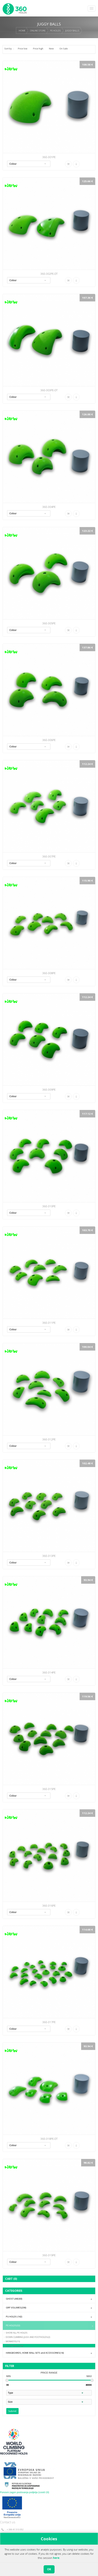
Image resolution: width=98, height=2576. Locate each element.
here (56, 2558)
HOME (22, 30)
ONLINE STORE (38, 30)
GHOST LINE (14, 2298)
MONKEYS (13, 2341)
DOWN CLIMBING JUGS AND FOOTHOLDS (28, 2337)
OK (49, 2569)
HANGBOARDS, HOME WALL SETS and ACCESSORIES (35, 2352)
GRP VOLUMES (16, 2307)
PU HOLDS (14, 2316)
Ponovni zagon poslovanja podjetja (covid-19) (24, 2492)
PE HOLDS (55, 30)
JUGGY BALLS (72, 30)
